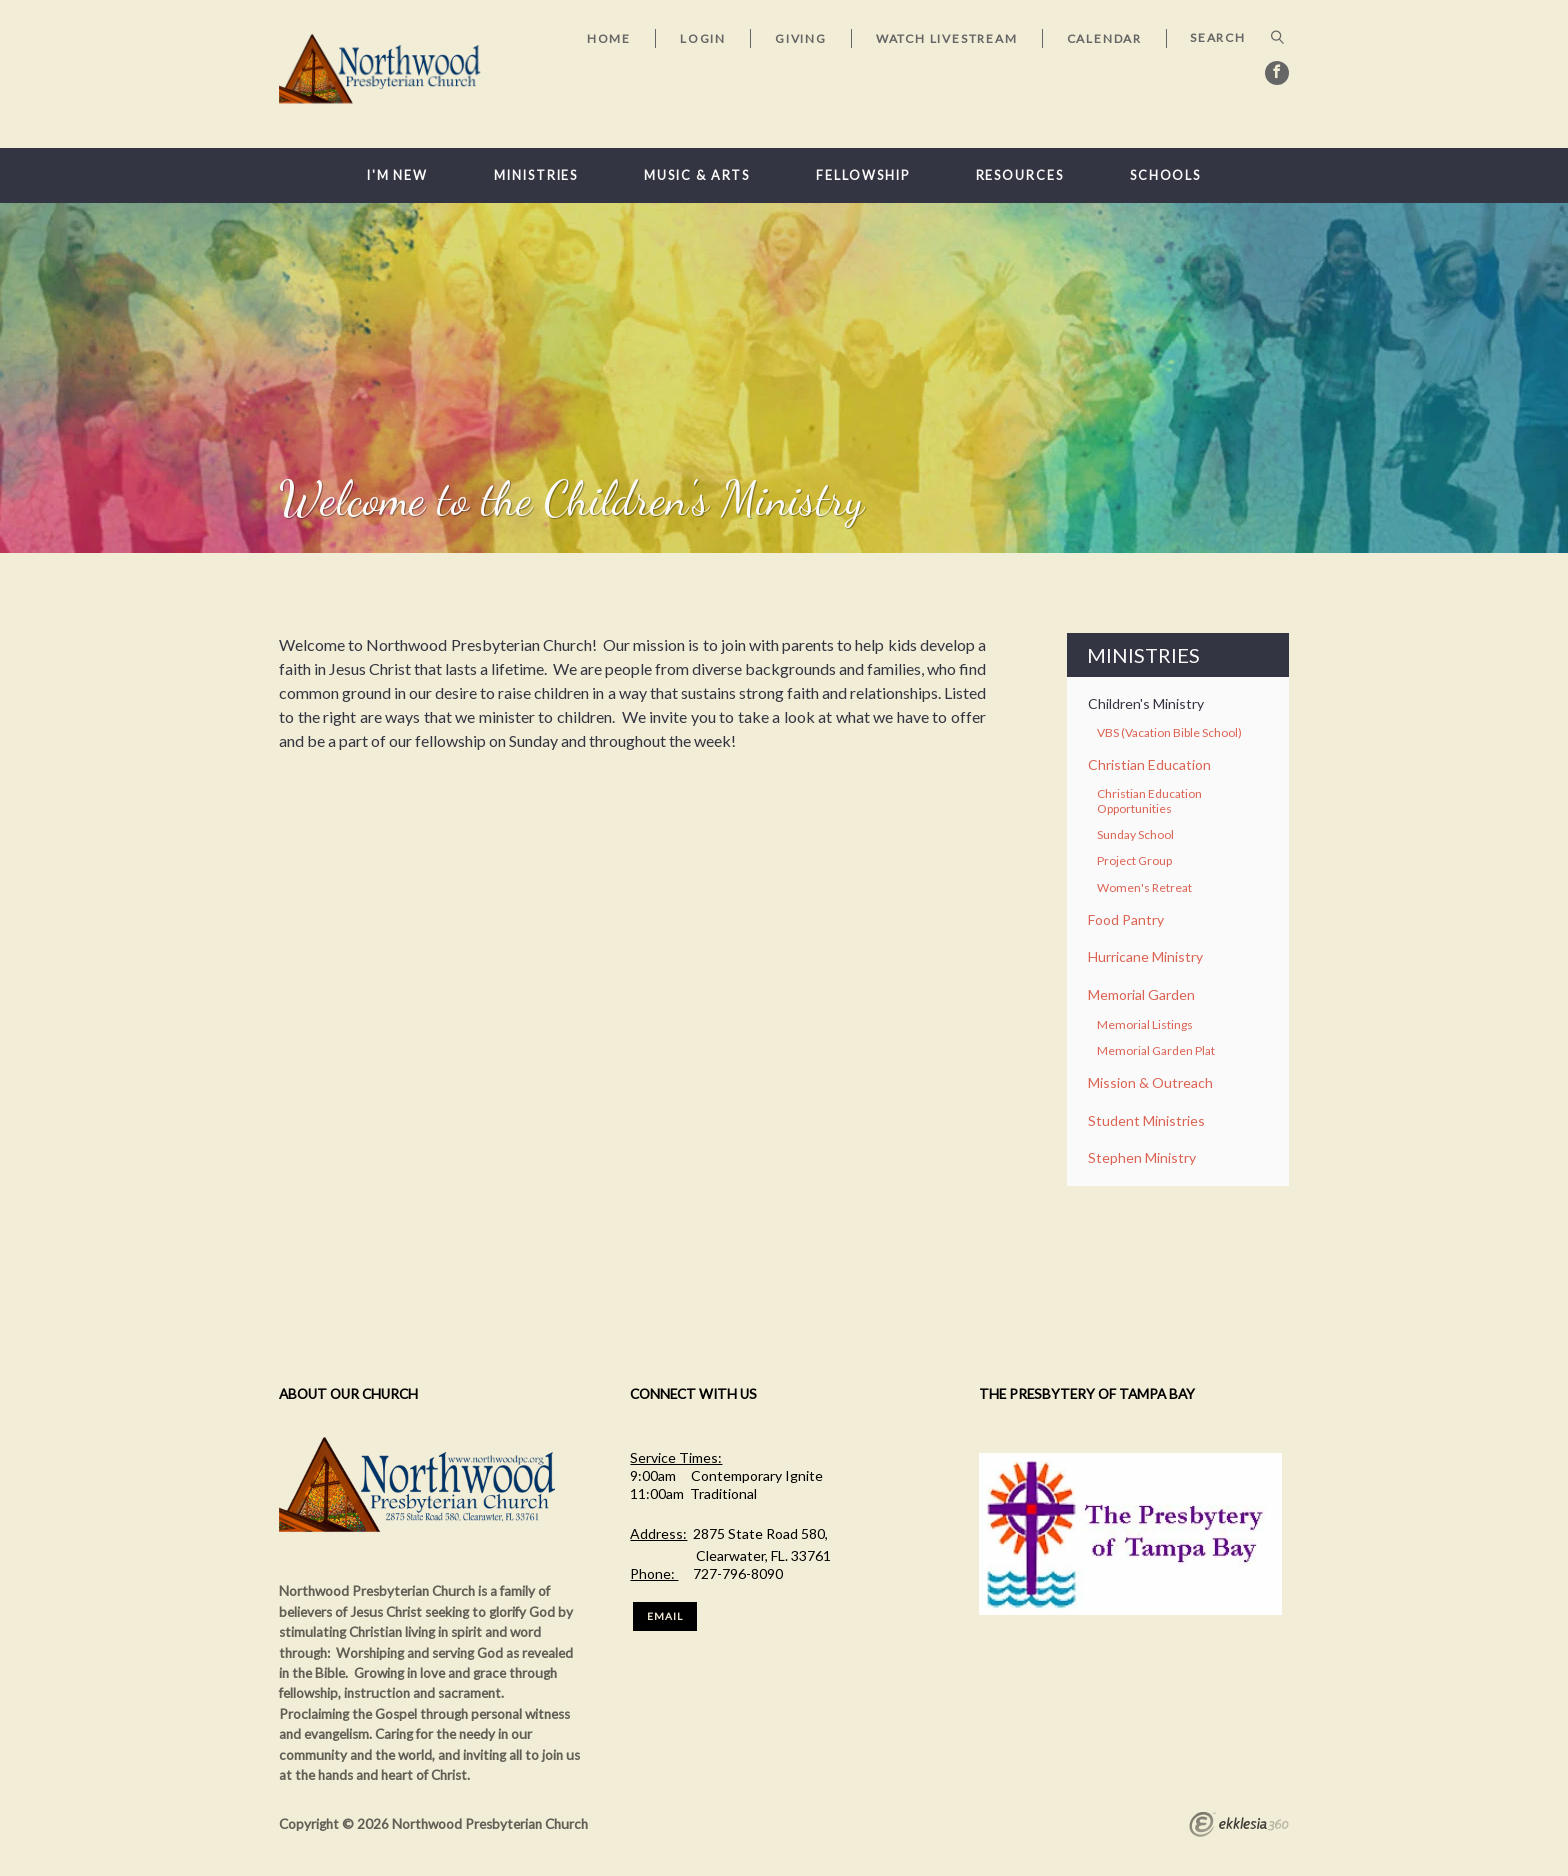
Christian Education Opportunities (1149, 800)
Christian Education (1149, 764)
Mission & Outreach (1150, 1082)
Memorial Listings (1145, 1024)
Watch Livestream (947, 38)
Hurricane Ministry (1145, 956)
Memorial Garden (1141, 994)
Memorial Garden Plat (1156, 1050)
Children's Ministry (1146, 703)
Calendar (1104, 38)
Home (609, 38)
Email (665, 1616)
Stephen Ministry (1142, 1157)
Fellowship (862, 175)
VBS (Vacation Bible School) (1169, 732)
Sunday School (1135, 834)
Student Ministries (1146, 1120)
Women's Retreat (1144, 887)
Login (703, 38)
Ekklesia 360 (1239, 1827)
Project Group (1134, 860)
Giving (801, 38)
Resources (1020, 175)
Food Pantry (1126, 919)
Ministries (536, 175)
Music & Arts (697, 175)
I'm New (397, 175)
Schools (1165, 175)
